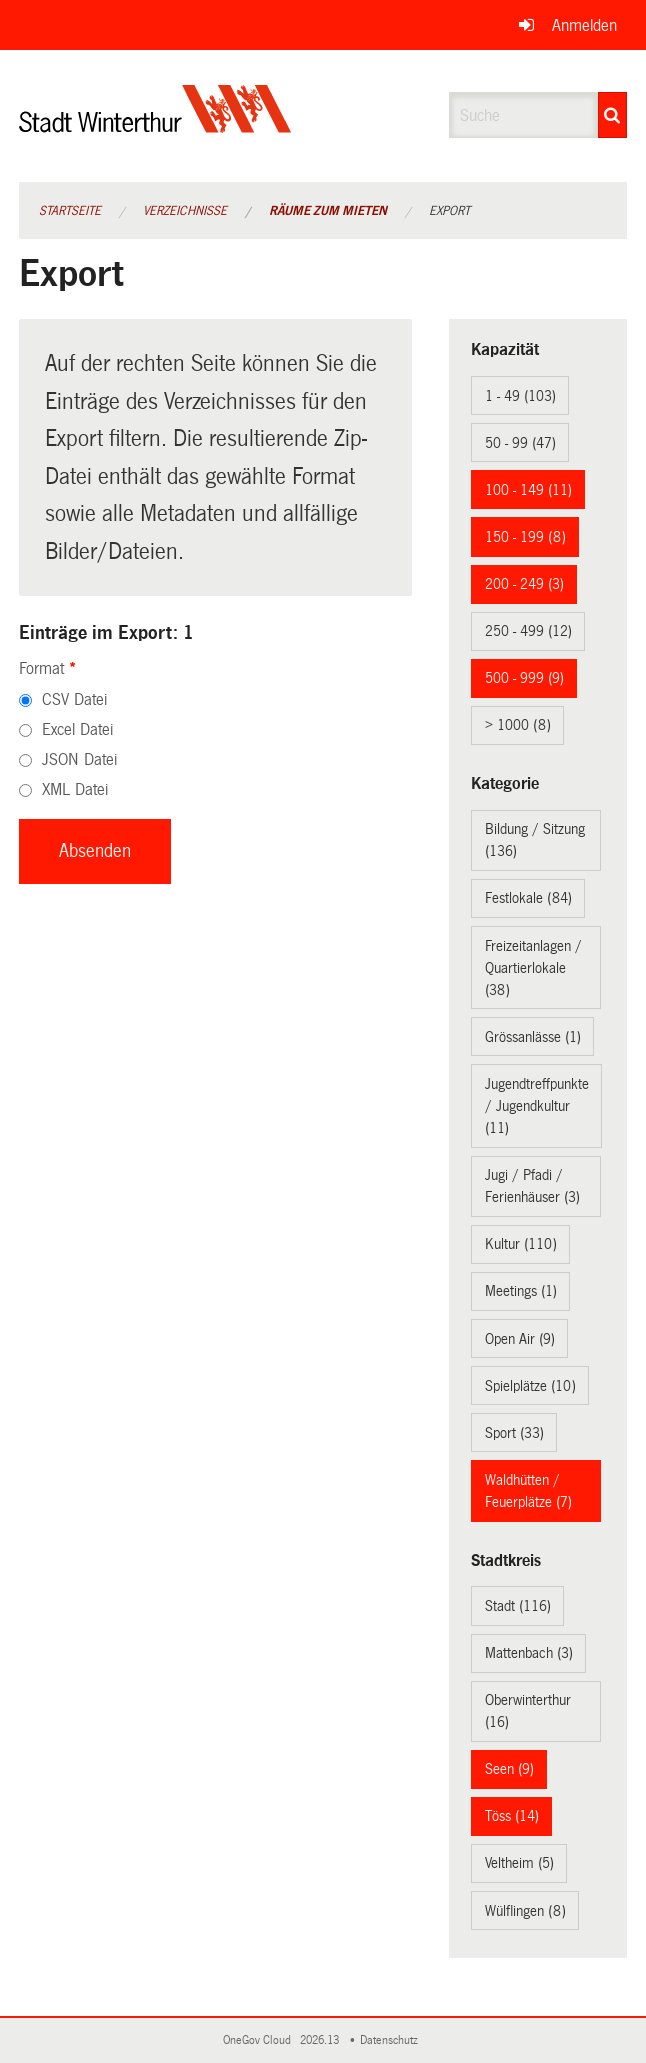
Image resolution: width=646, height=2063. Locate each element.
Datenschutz (392, 2040)
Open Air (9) (520, 1339)
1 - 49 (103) (520, 396)
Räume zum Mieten (328, 211)
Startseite (70, 211)
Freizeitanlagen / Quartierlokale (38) (533, 968)
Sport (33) (514, 1433)
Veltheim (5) (519, 1863)
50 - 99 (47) (520, 443)
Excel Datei (77, 729)
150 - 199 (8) (525, 537)
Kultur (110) (521, 1244)
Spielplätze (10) (530, 1386)
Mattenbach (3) (529, 1653)
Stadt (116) (518, 1606)
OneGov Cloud (260, 2040)
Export (449, 211)
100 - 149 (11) (528, 490)
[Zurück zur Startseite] (155, 125)
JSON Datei (79, 759)
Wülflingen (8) (525, 1911)
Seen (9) (509, 1769)
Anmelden (584, 25)
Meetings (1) (521, 1291)
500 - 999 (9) (524, 678)
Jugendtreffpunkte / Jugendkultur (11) (537, 1106)
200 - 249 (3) (524, 584)
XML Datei (75, 789)
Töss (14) (512, 1816)
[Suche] (613, 115)
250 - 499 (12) (528, 631)
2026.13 (321, 2040)
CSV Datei (74, 699)
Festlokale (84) (528, 898)
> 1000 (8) (518, 725)
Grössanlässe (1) (533, 1037)
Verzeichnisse (185, 211)
